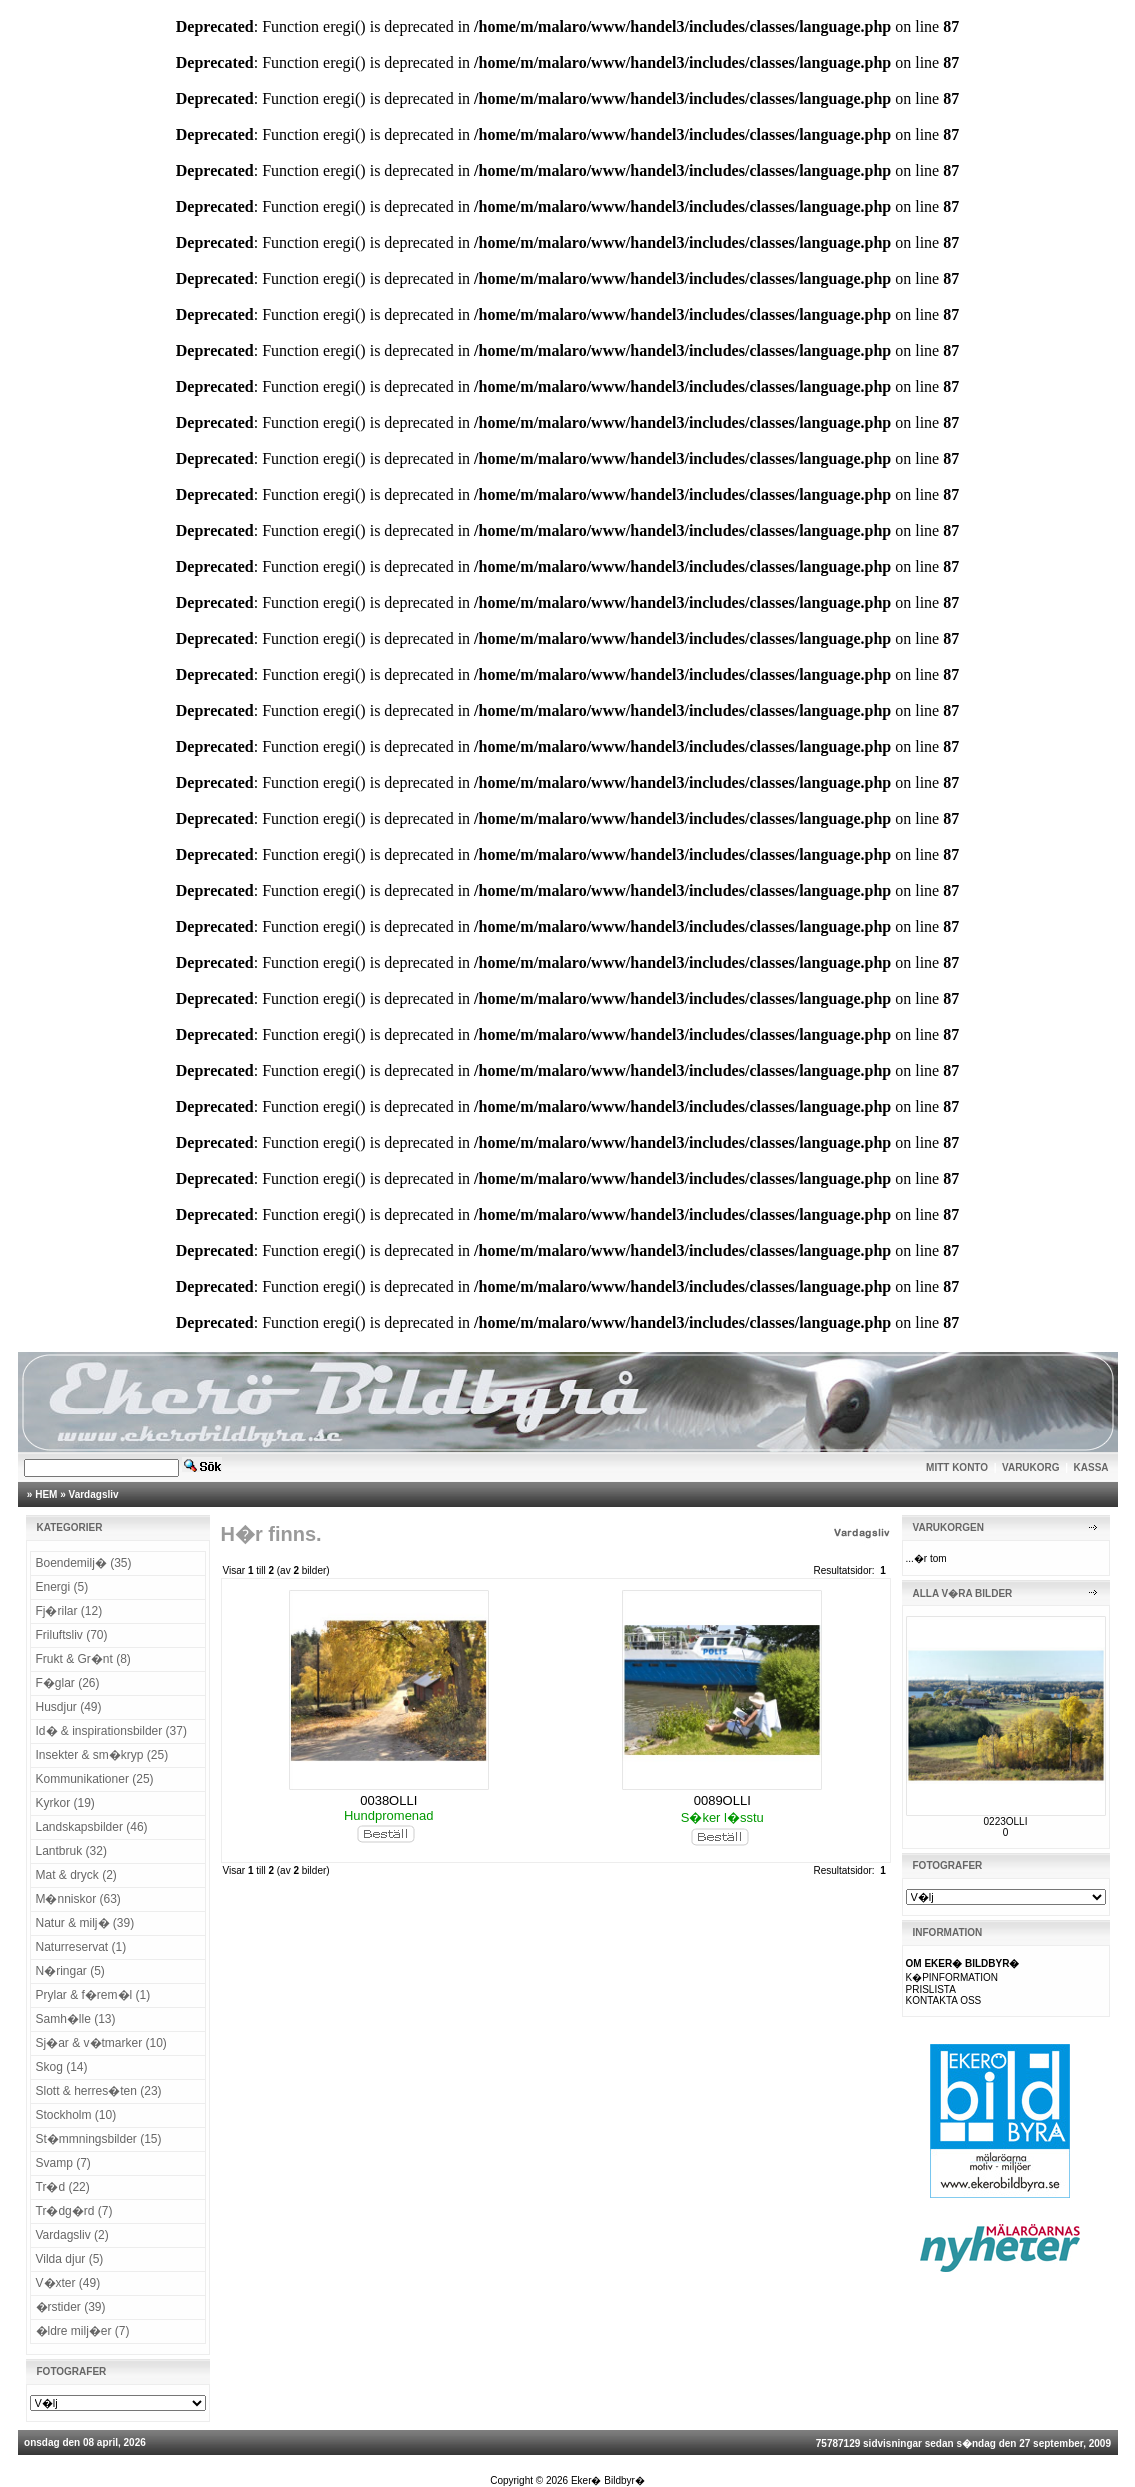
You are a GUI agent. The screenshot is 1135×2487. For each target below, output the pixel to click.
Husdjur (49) (69, 1707)
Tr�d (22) (63, 2187)
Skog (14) (62, 2067)
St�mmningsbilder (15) (99, 2139)
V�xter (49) (68, 2283)
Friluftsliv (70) (72, 1635)
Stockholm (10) (76, 2115)
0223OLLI (1006, 1821)
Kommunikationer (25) (95, 1779)
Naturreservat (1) (81, 1947)
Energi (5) (62, 1587)
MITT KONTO (957, 1467)
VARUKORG (1031, 1467)
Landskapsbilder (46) (92, 1827)
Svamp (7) (63, 2163)
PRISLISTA (931, 1989)
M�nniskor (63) (78, 1899)
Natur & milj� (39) (85, 1923)
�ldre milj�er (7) (83, 2331)
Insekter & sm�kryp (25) (102, 1755)
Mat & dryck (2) (76, 1875)
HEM (46, 1494)
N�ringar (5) (70, 1971)
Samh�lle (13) (76, 2019)
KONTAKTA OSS (944, 2000)
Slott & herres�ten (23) (99, 2091)
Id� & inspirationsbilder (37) (111, 1731)
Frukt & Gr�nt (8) (83, 1659)
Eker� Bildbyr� (608, 2480)
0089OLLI (722, 1800)
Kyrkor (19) (65, 1803)
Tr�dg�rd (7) (74, 2211)
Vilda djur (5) (70, 2259)
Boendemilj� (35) (84, 1563)
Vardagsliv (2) (72, 2235)
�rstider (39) (71, 2307)
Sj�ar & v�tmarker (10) (101, 2043)
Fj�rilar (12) (69, 1611)
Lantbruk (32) (71, 1851)
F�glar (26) (68, 1683)
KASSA (1091, 1467)
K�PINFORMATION (952, 1977)
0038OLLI (388, 1800)
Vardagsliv (94, 1494)
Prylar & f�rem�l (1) (93, 1995)
